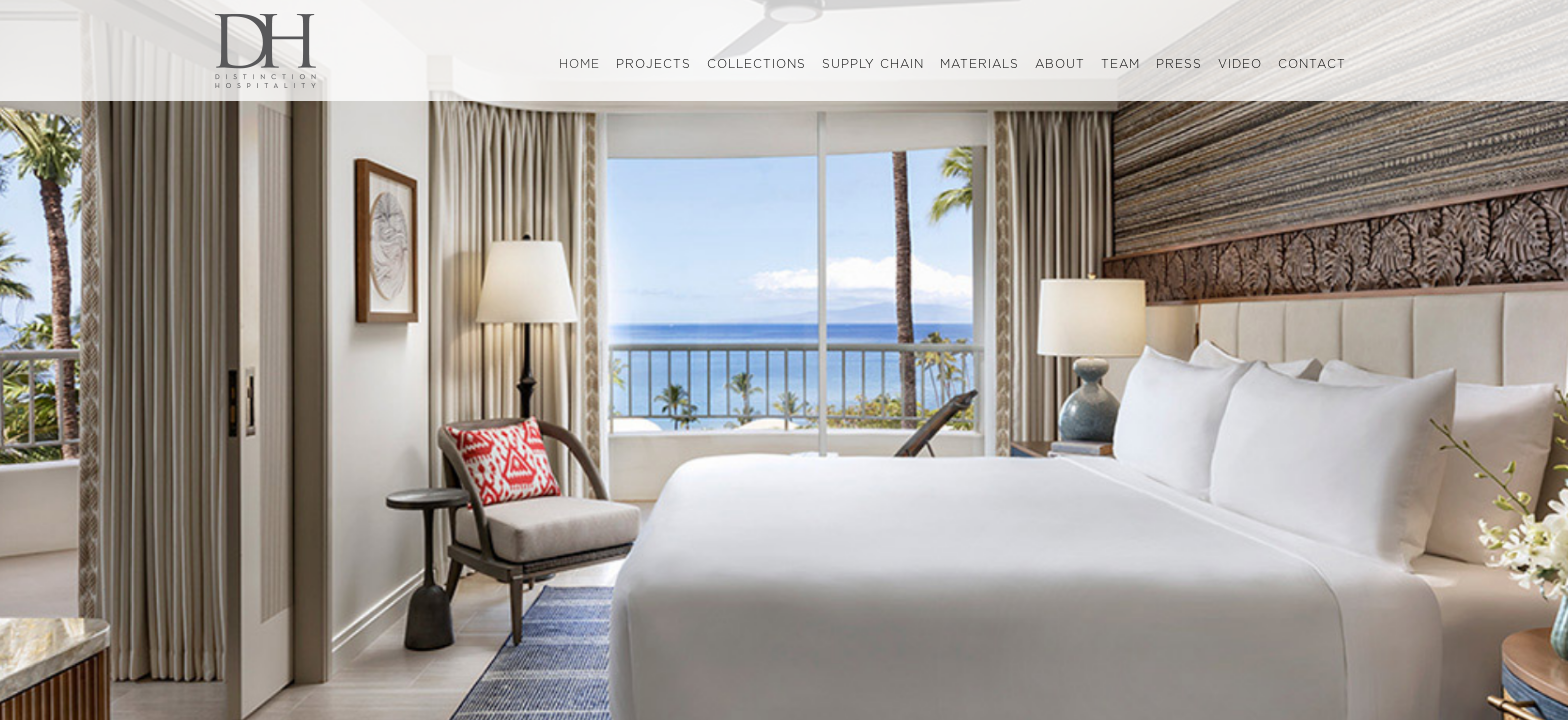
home (583, 65)
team (1120, 64)
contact (1312, 64)
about (1060, 64)
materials (979, 64)
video (1240, 64)
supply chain (873, 64)
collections (756, 64)
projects (653, 64)
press (1179, 64)
